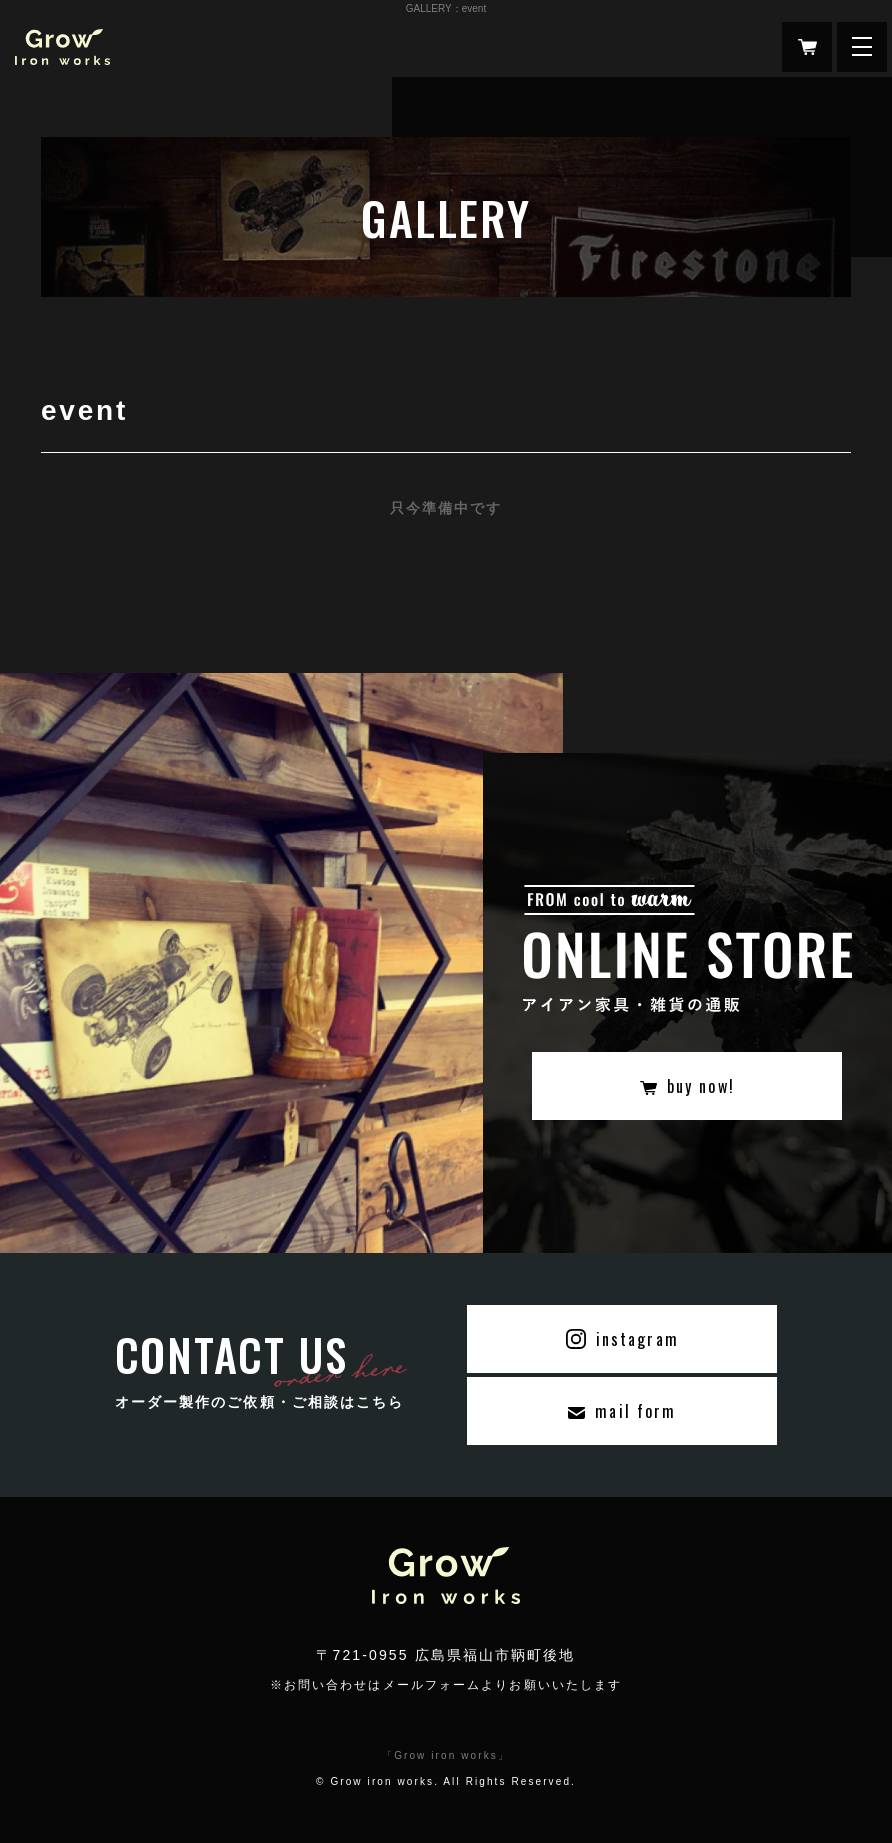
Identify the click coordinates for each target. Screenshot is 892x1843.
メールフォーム (432, 1685)
